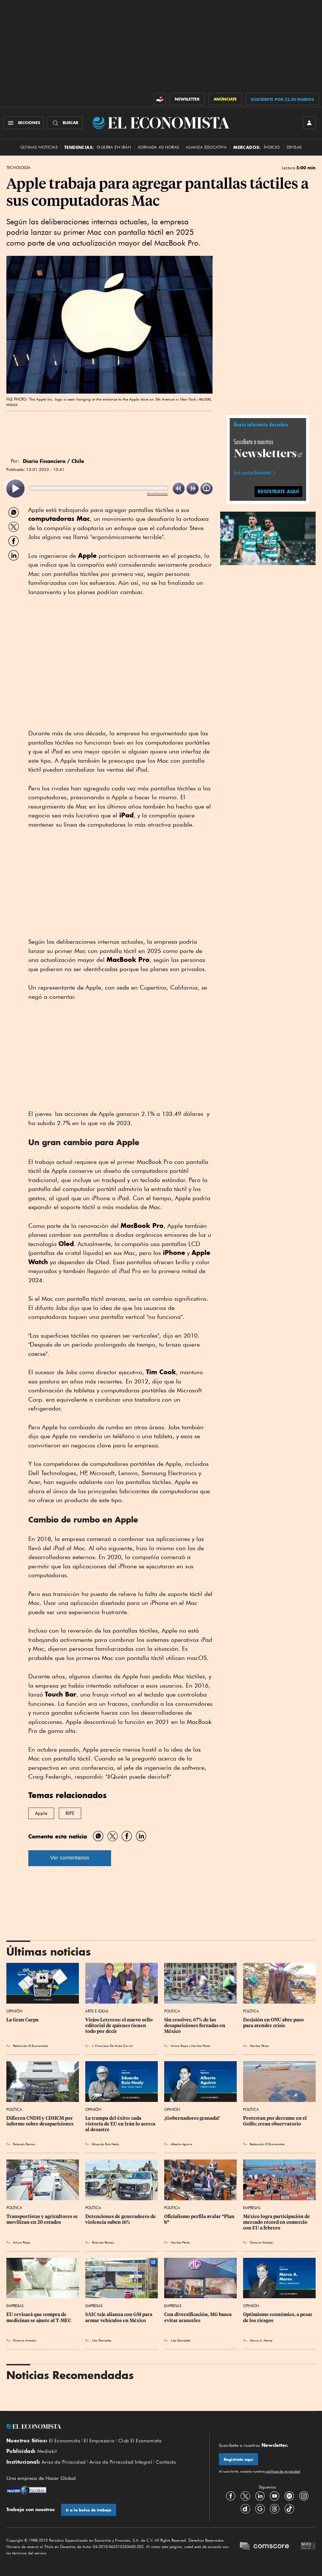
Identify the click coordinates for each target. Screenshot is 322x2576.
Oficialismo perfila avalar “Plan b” (199, 2219)
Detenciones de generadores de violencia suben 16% (121, 2219)
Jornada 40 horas (158, 147)
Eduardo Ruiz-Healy (105, 2144)
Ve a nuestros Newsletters (252, 472)
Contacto (166, 2462)
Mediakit (47, 2451)
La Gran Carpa (22, 2020)
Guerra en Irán (114, 147)
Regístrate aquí (238, 2459)
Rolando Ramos (24, 2144)
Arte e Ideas (96, 2011)
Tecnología (18, 168)
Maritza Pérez (200, 2046)
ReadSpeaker (157, 494)
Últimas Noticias (39, 147)
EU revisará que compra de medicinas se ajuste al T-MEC (38, 2317)
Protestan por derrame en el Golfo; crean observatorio (275, 2121)
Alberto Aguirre (181, 2144)
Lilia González (101, 2340)
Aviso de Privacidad (64, 2462)
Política (172, 2011)
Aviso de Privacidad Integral (120, 2462)
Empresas (251, 2207)
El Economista (64, 2441)
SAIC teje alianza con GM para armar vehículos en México (119, 2317)
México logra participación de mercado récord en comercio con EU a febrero (277, 2222)
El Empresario (99, 2441)
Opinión (14, 2011)
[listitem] (15, 489)
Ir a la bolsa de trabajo (88, 2510)
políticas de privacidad (282, 2471)
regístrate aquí (278, 491)
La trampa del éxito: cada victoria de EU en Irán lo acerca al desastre (120, 2123)
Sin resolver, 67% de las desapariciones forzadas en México (195, 2025)
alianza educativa (206, 147)
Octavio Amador (262, 2242)
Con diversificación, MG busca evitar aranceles (198, 2317)
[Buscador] (65, 122)
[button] (268, 537)
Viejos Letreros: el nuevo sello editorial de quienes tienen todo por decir (119, 2025)
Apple (41, 1813)
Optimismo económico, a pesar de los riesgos (278, 2317)
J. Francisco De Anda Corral (112, 2046)
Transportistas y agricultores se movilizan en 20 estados (42, 2219)
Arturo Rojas (179, 2046)
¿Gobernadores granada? (192, 2118)
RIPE (70, 1813)
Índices (272, 147)
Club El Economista (140, 2441)
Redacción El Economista (30, 2046)
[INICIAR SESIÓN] (309, 122)
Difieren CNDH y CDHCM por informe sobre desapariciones (40, 2121)
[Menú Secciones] (23, 122)
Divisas (294, 147)
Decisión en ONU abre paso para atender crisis (274, 2022)
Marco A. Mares (261, 2340)
